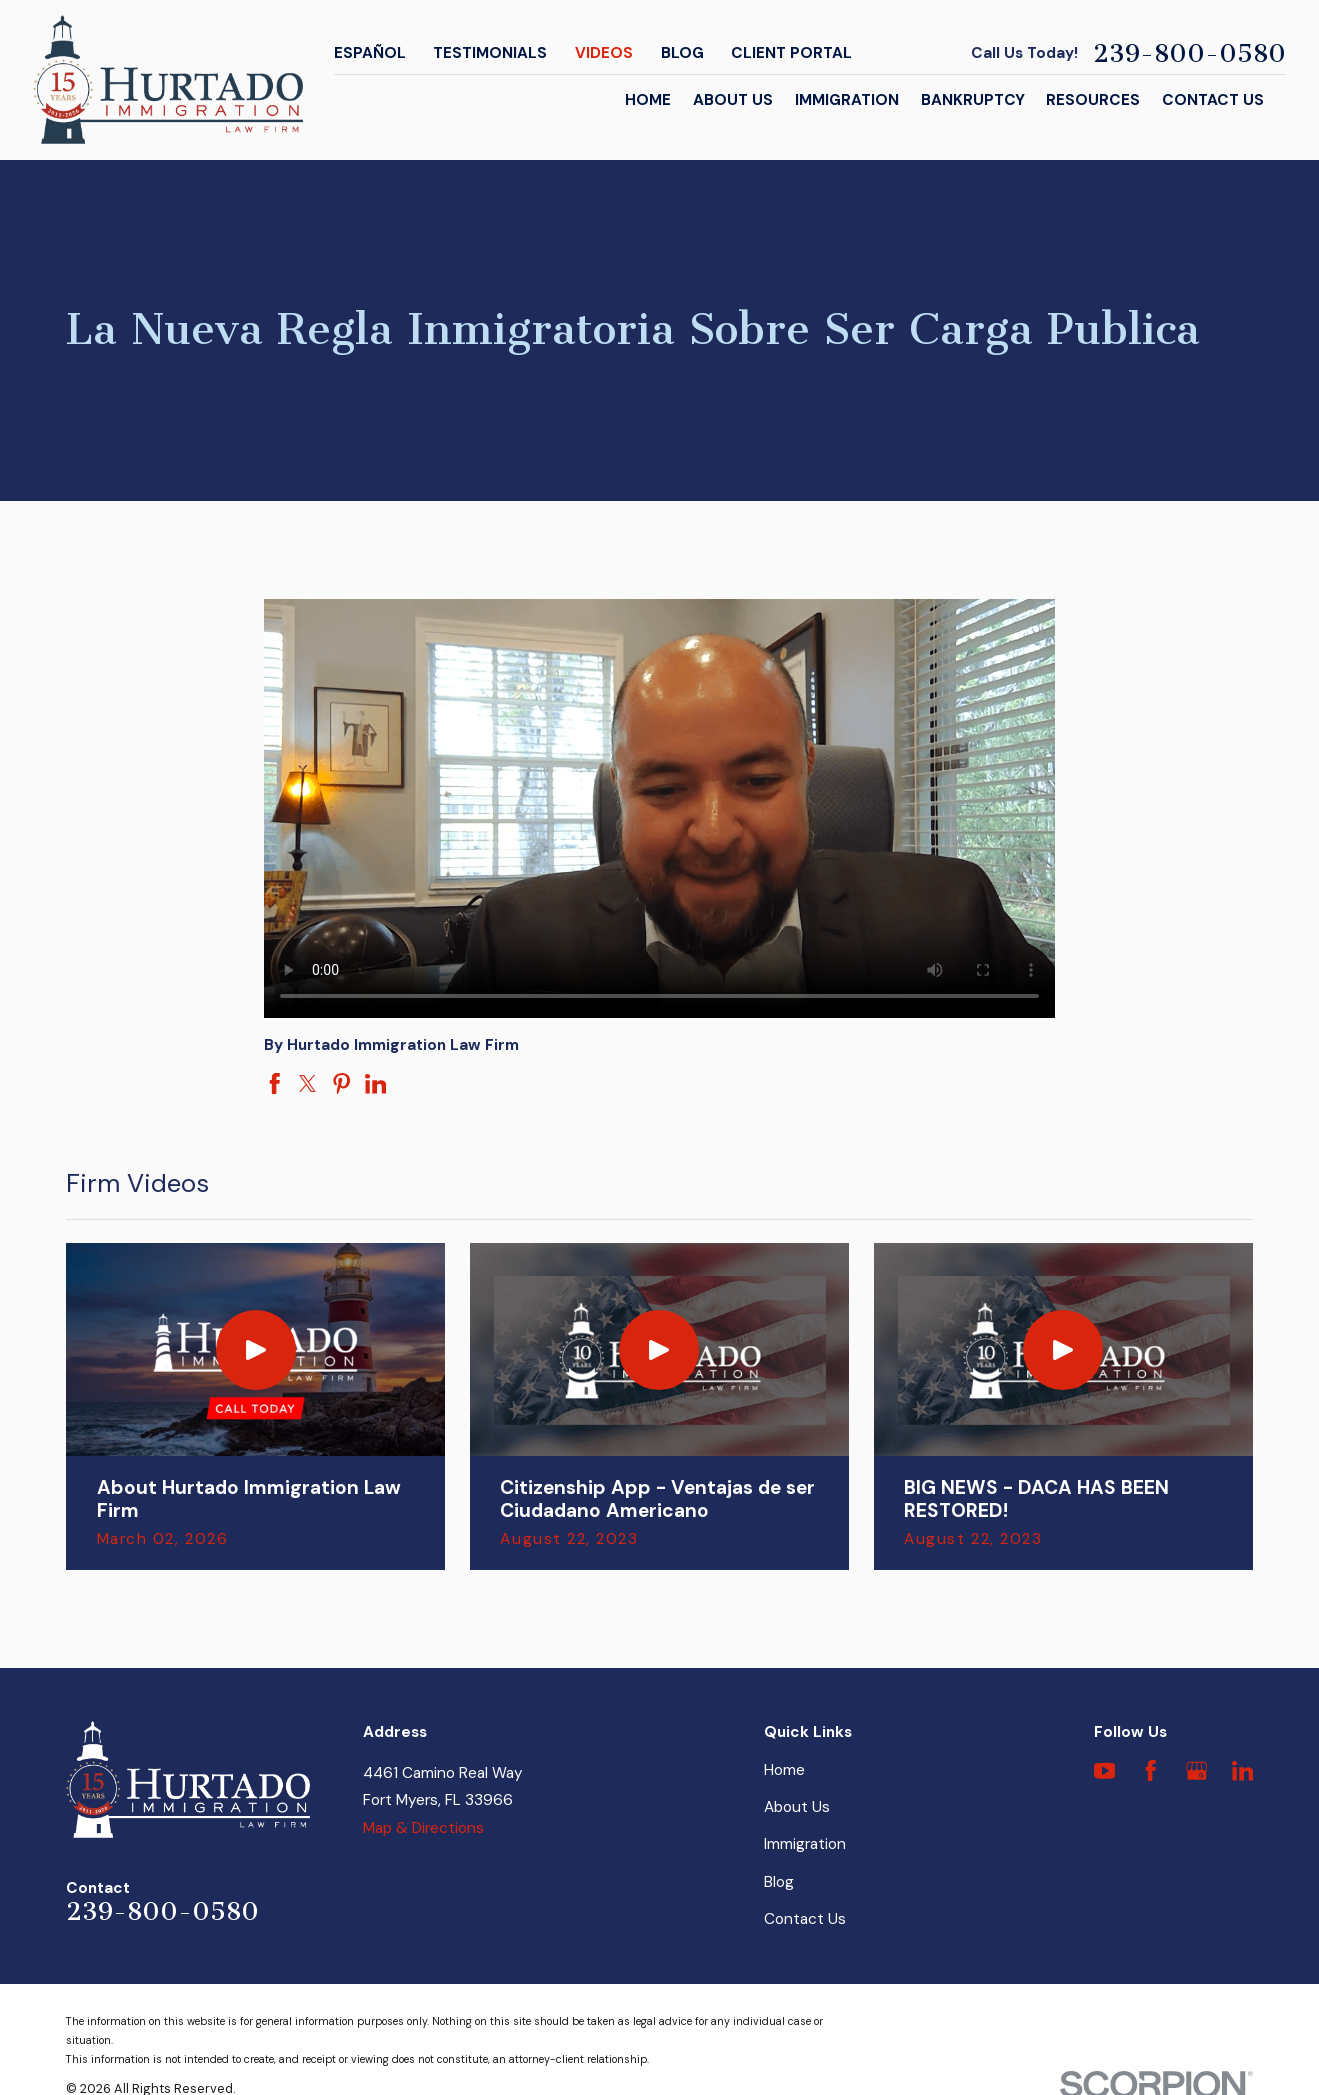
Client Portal (791, 53)
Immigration (805, 1844)
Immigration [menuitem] (847, 100)
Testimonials (490, 53)
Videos (604, 53)
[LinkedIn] (1243, 1771)
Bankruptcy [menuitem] (973, 100)
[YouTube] (1105, 1771)
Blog (682, 53)
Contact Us (805, 1919)
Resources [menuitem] (1093, 100)
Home (784, 1770)
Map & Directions (423, 1828)
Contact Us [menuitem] (1213, 100)
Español (370, 53)
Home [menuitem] (648, 100)
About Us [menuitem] (733, 100)
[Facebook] (1151, 1771)
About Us (797, 1807)
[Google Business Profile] (1197, 1771)
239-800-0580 (1189, 53)
